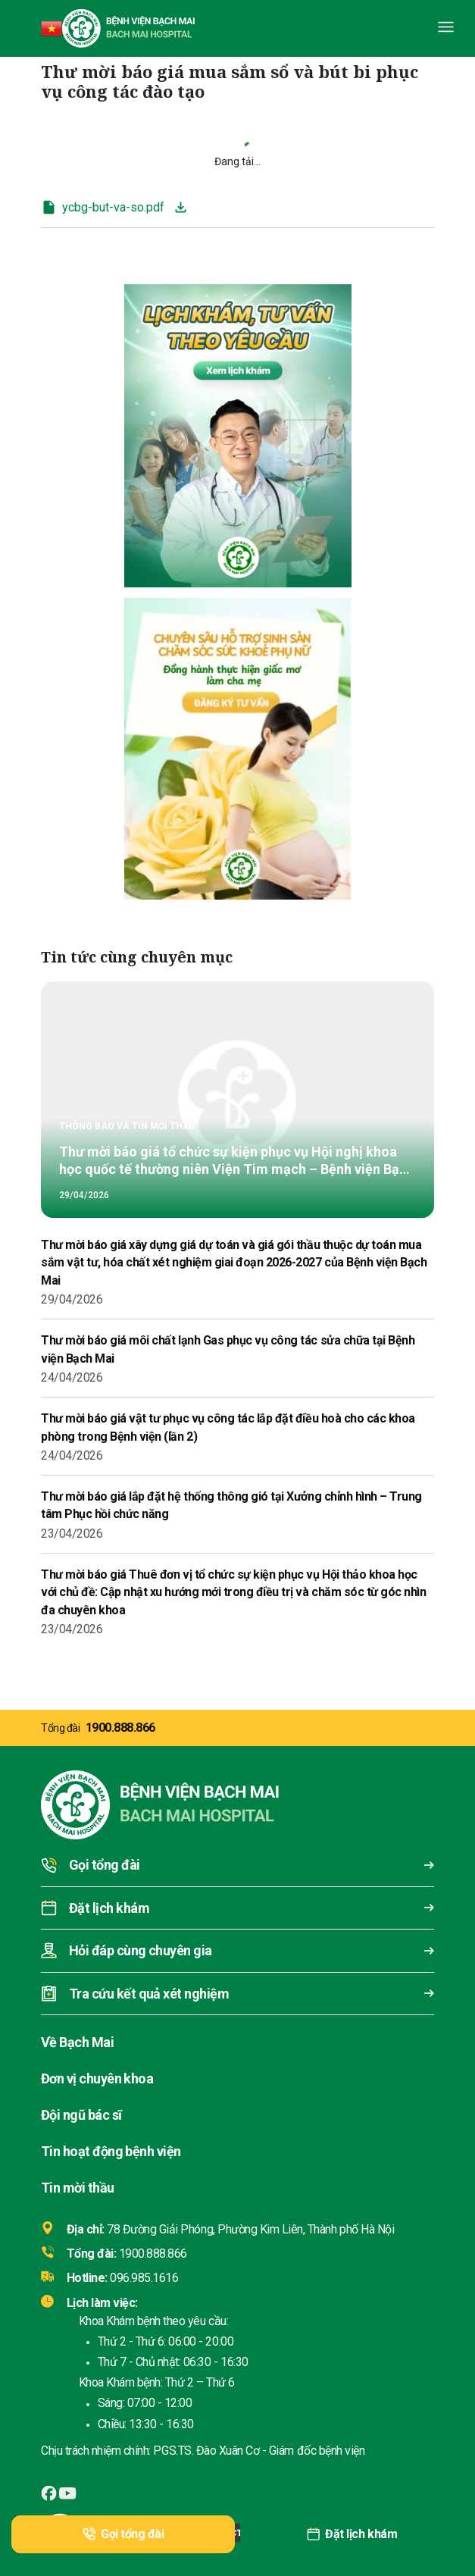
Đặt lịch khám (352, 2534)
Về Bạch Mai (77, 2042)
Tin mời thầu (77, 2188)
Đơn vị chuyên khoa (97, 2078)
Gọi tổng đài (123, 2534)
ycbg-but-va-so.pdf (102, 207)
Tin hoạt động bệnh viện (111, 2151)
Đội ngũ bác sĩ (81, 2115)
